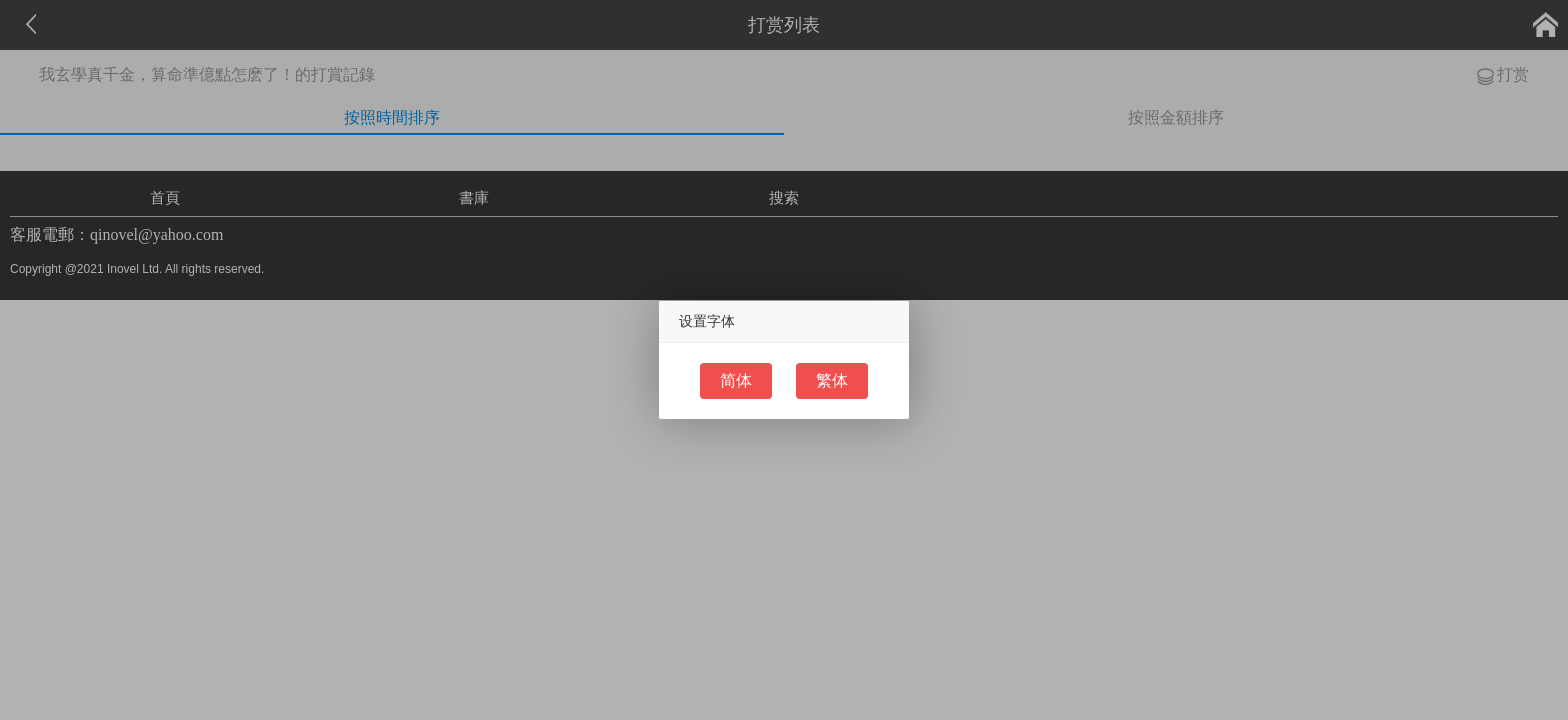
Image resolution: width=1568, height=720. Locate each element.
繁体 (832, 380)
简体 (736, 380)
